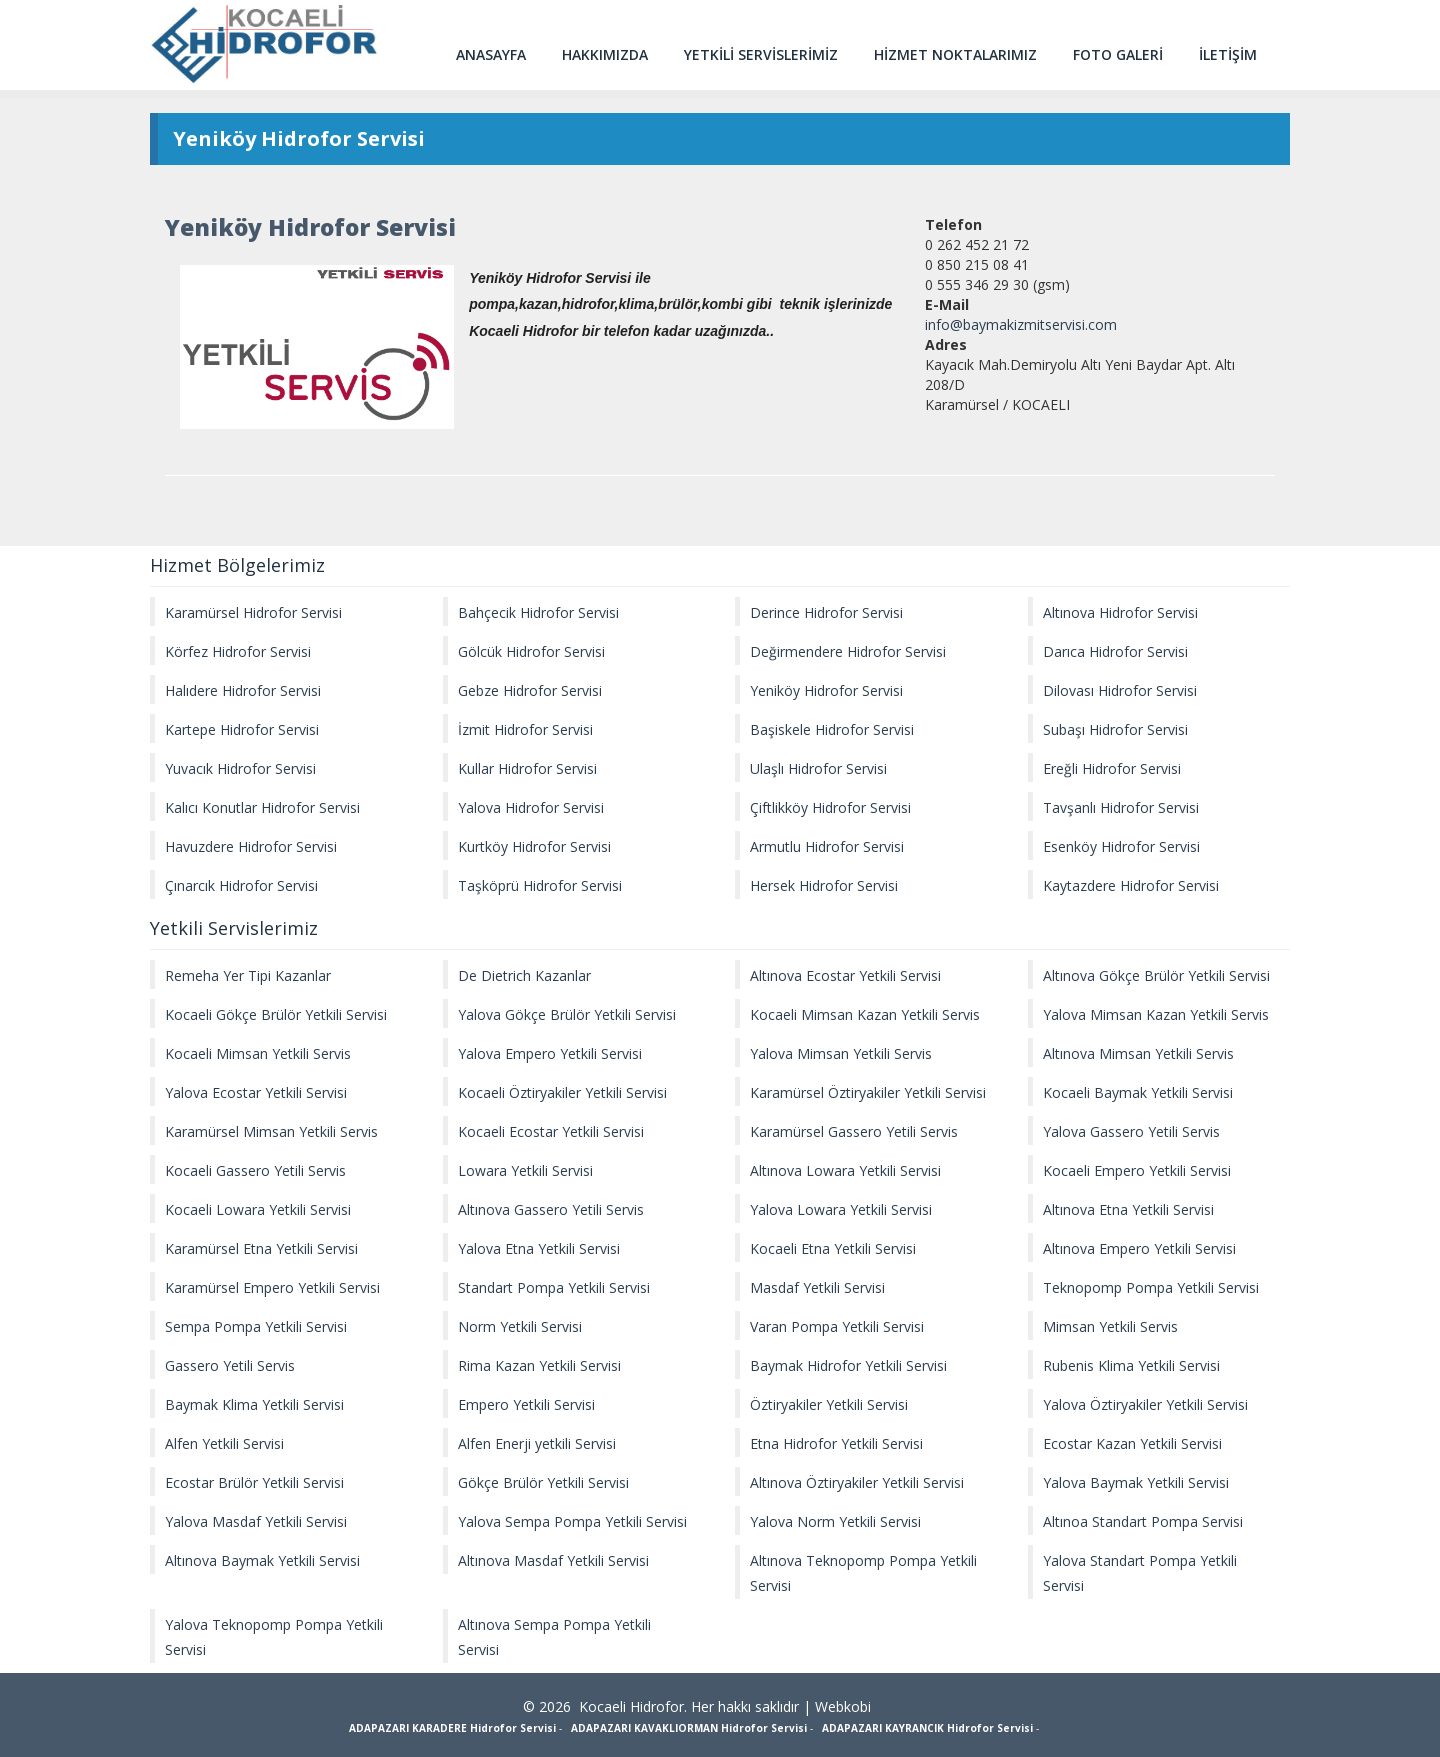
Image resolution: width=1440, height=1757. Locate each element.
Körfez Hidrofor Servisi (238, 651)
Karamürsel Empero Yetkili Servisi (272, 1287)
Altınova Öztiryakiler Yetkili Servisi (857, 1482)
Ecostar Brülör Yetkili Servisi (254, 1482)
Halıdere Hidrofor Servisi (243, 690)
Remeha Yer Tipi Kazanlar (248, 975)
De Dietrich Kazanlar (524, 975)
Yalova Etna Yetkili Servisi (539, 1248)
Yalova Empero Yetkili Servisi (550, 1053)
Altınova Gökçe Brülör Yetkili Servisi (1156, 975)
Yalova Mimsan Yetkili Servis (841, 1053)
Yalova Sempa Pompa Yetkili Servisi (572, 1521)
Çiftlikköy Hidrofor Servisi (830, 807)
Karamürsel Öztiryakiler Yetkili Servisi (868, 1092)
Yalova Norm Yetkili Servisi (835, 1521)
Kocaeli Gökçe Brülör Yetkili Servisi (276, 1014)
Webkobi (843, 1706)
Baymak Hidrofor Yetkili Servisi (848, 1365)
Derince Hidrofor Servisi (826, 612)
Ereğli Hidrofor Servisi (1112, 768)
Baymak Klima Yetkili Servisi (254, 1404)
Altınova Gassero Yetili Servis (551, 1209)
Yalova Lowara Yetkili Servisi (841, 1209)
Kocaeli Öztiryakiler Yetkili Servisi (562, 1092)
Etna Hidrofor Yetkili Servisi (836, 1443)
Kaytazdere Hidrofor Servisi (1131, 885)
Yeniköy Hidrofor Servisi (826, 690)
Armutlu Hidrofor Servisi (827, 846)
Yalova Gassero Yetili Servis (1131, 1131)
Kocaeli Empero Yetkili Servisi (1137, 1170)
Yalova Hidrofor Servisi (531, 807)
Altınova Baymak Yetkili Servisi (262, 1560)
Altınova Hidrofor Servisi (1120, 612)
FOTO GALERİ (1118, 54)
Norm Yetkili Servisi (520, 1326)
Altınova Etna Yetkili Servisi (1128, 1209)
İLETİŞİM (1228, 54)
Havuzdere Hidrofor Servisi (251, 846)
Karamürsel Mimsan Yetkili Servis (271, 1131)
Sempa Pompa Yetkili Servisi (256, 1326)
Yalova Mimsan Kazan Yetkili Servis (1156, 1014)
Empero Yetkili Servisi (526, 1404)
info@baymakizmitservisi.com (1021, 324)
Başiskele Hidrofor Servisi (832, 729)
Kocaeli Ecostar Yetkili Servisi (551, 1131)
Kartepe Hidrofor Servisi (242, 729)
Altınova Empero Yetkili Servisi (1139, 1248)
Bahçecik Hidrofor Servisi (538, 612)
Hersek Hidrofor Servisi (824, 885)
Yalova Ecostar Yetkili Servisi (256, 1092)
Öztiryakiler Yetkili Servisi (829, 1404)
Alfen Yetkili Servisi (224, 1443)
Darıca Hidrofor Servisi (1115, 651)
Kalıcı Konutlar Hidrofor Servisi (262, 807)
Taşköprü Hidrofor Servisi (540, 885)
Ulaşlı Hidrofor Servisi (818, 768)
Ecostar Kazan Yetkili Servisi (1132, 1443)
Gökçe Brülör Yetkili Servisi (543, 1482)
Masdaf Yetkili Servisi (817, 1287)
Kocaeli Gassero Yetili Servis (255, 1170)
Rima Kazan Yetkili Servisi (539, 1365)
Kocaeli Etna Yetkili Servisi (833, 1248)
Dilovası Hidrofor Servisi (1120, 690)
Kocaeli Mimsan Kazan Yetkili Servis (865, 1014)
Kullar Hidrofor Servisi (527, 768)
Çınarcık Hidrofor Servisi (241, 885)
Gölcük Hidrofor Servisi (531, 651)
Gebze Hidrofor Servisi (530, 690)
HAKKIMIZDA (605, 54)
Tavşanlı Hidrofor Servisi (1121, 807)
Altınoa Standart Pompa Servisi (1143, 1521)
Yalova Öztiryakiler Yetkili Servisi (1145, 1404)
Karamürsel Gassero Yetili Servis (854, 1131)
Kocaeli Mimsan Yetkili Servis (258, 1053)
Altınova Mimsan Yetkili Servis (1138, 1053)
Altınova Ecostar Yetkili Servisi (845, 975)
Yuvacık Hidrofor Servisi (240, 768)
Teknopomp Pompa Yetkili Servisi (1151, 1287)
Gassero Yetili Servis (230, 1365)
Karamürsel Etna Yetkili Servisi (261, 1248)
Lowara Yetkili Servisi (525, 1170)
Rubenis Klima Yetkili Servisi (1131, 1365)
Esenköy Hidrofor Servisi (1121, 846)
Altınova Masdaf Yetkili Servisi (553, 1560)
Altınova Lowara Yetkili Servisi (845, 1170)
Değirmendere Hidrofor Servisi (848, 651)
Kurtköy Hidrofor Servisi (534, 846)
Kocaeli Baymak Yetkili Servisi (1138, 1092)
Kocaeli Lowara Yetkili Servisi (258, 1209)
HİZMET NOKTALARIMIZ (955, 54)
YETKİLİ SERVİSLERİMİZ (761, 54)
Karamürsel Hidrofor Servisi (253, 612)
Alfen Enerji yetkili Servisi (537, 1443)
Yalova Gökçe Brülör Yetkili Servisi (567, 1014)
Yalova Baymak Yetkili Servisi (1136, 1482)
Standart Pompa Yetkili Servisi (554, 1287)
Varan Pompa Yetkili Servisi (837, 1326)
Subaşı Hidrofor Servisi (1115, 729)
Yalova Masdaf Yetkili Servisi (256, 1521)
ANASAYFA (491, 54)
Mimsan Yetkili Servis (1110, 1326)
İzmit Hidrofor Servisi (525, 729)
